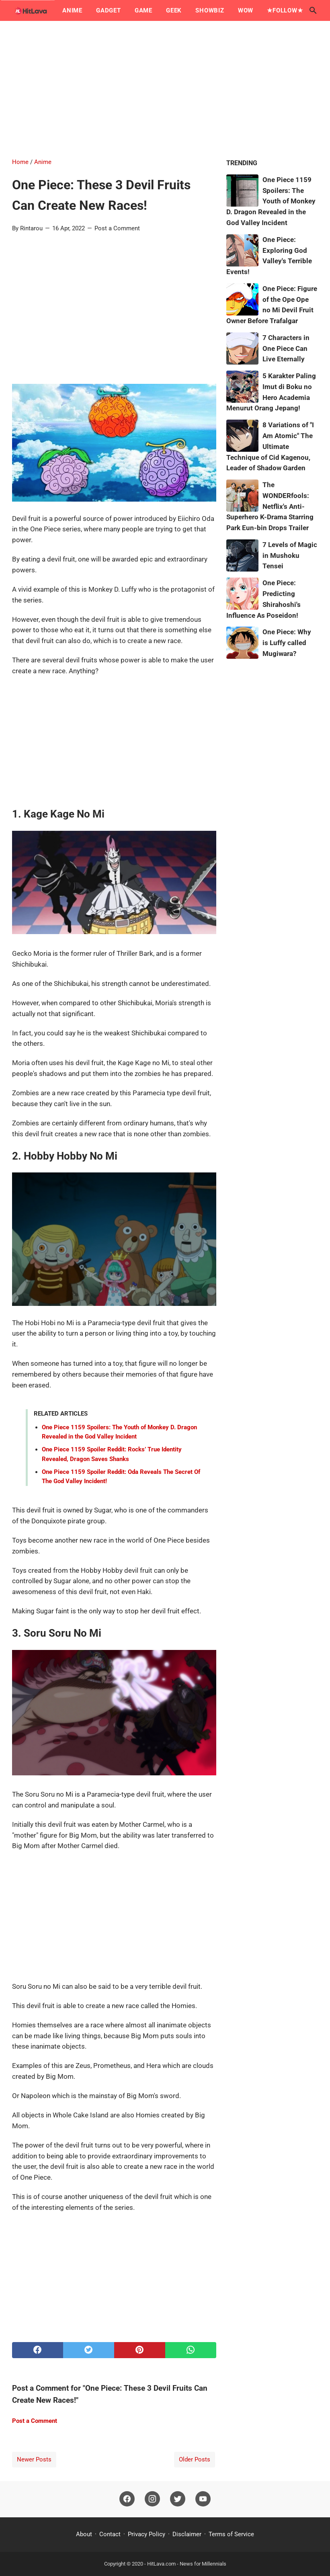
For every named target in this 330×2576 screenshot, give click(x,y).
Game (143, 10)
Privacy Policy (146, 2534)
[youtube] (203, 2499)
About (84, 2534)
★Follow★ (285, 10)
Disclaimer (186, 2534)
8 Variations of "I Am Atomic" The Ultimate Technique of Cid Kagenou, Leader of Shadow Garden (270, 446)
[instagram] (152, 2499)
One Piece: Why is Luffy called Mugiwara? (286, 643)
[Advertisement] (165, 89)
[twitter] (88, 2350)
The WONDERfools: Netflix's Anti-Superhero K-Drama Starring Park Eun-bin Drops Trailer (270, 506)
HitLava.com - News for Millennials (186, 2564)
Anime (72, 10)
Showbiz (209, 10)
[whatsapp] (190, 2350)
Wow (245, 10)
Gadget (108, 10)
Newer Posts (34, 2459)
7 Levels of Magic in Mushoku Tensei (289, 555)
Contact (110, 2534)
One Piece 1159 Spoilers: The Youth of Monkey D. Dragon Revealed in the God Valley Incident (271, 201)
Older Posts (194, 2459)
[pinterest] (139, 2350)
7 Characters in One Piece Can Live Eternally (286, 348)
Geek (174, 10)
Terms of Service (231, 2534)
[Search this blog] (313, 10)
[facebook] (37, 2350)
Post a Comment (117, 228)
